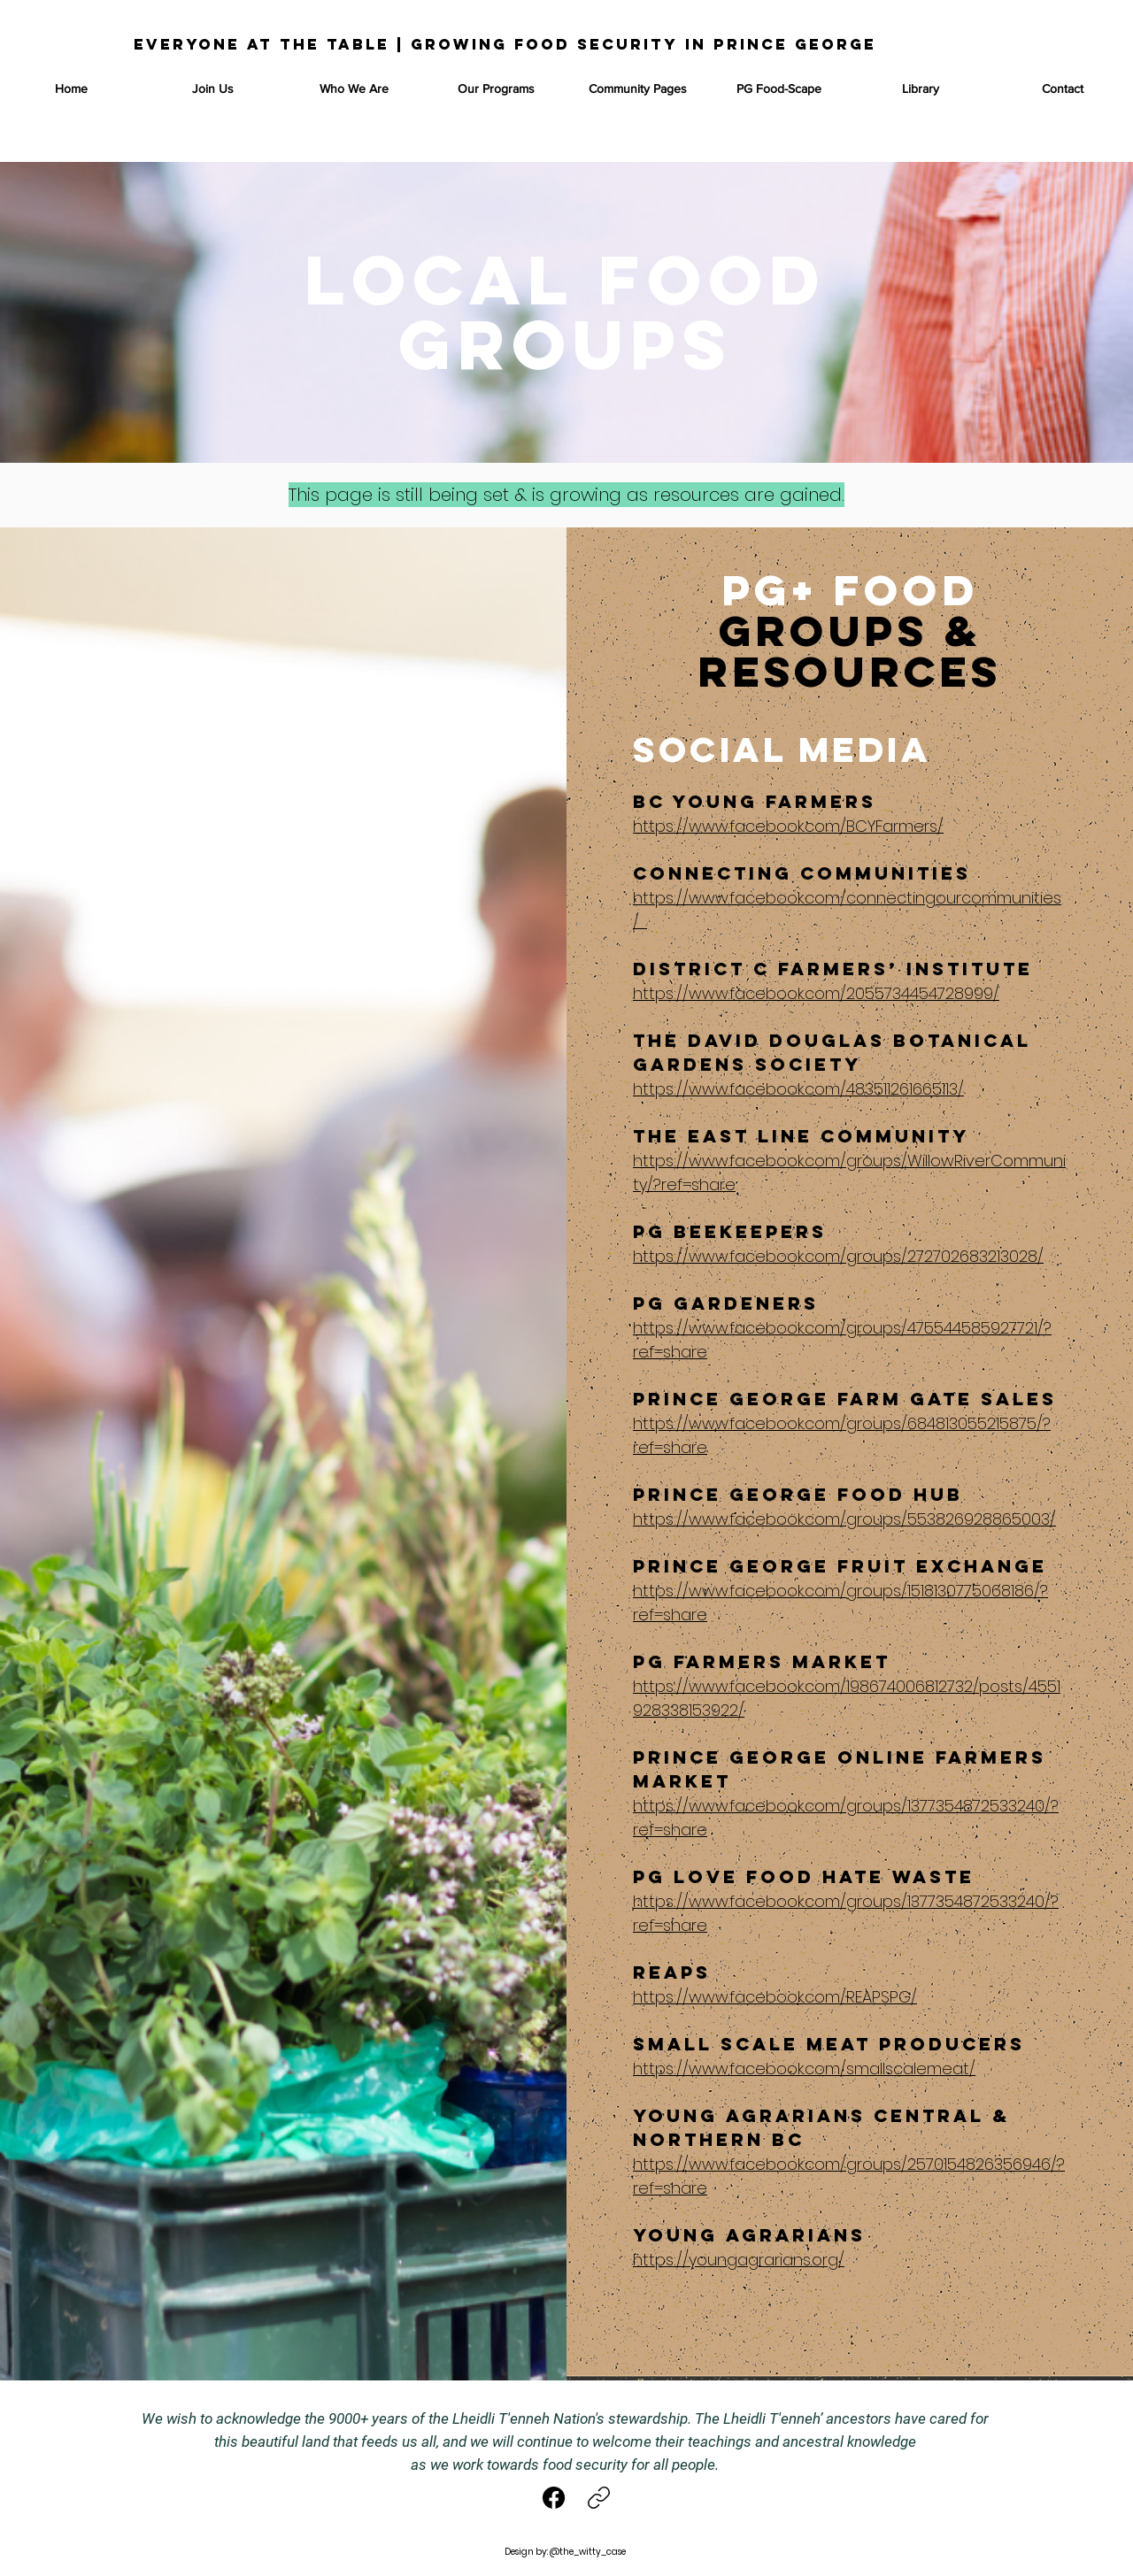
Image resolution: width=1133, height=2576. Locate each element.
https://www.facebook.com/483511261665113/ (798, 1089)
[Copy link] (599, 2498)
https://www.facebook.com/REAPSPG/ (775, 1997)
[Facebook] (554, 2498)
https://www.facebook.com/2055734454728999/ (816, 993)
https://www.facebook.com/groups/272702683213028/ (838, 1256)
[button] (495, 88)
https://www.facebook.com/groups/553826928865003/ (844, 1519)
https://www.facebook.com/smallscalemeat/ (804, 2068)
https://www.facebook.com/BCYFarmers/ (788, 826)
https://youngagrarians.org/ (738, 2260)
